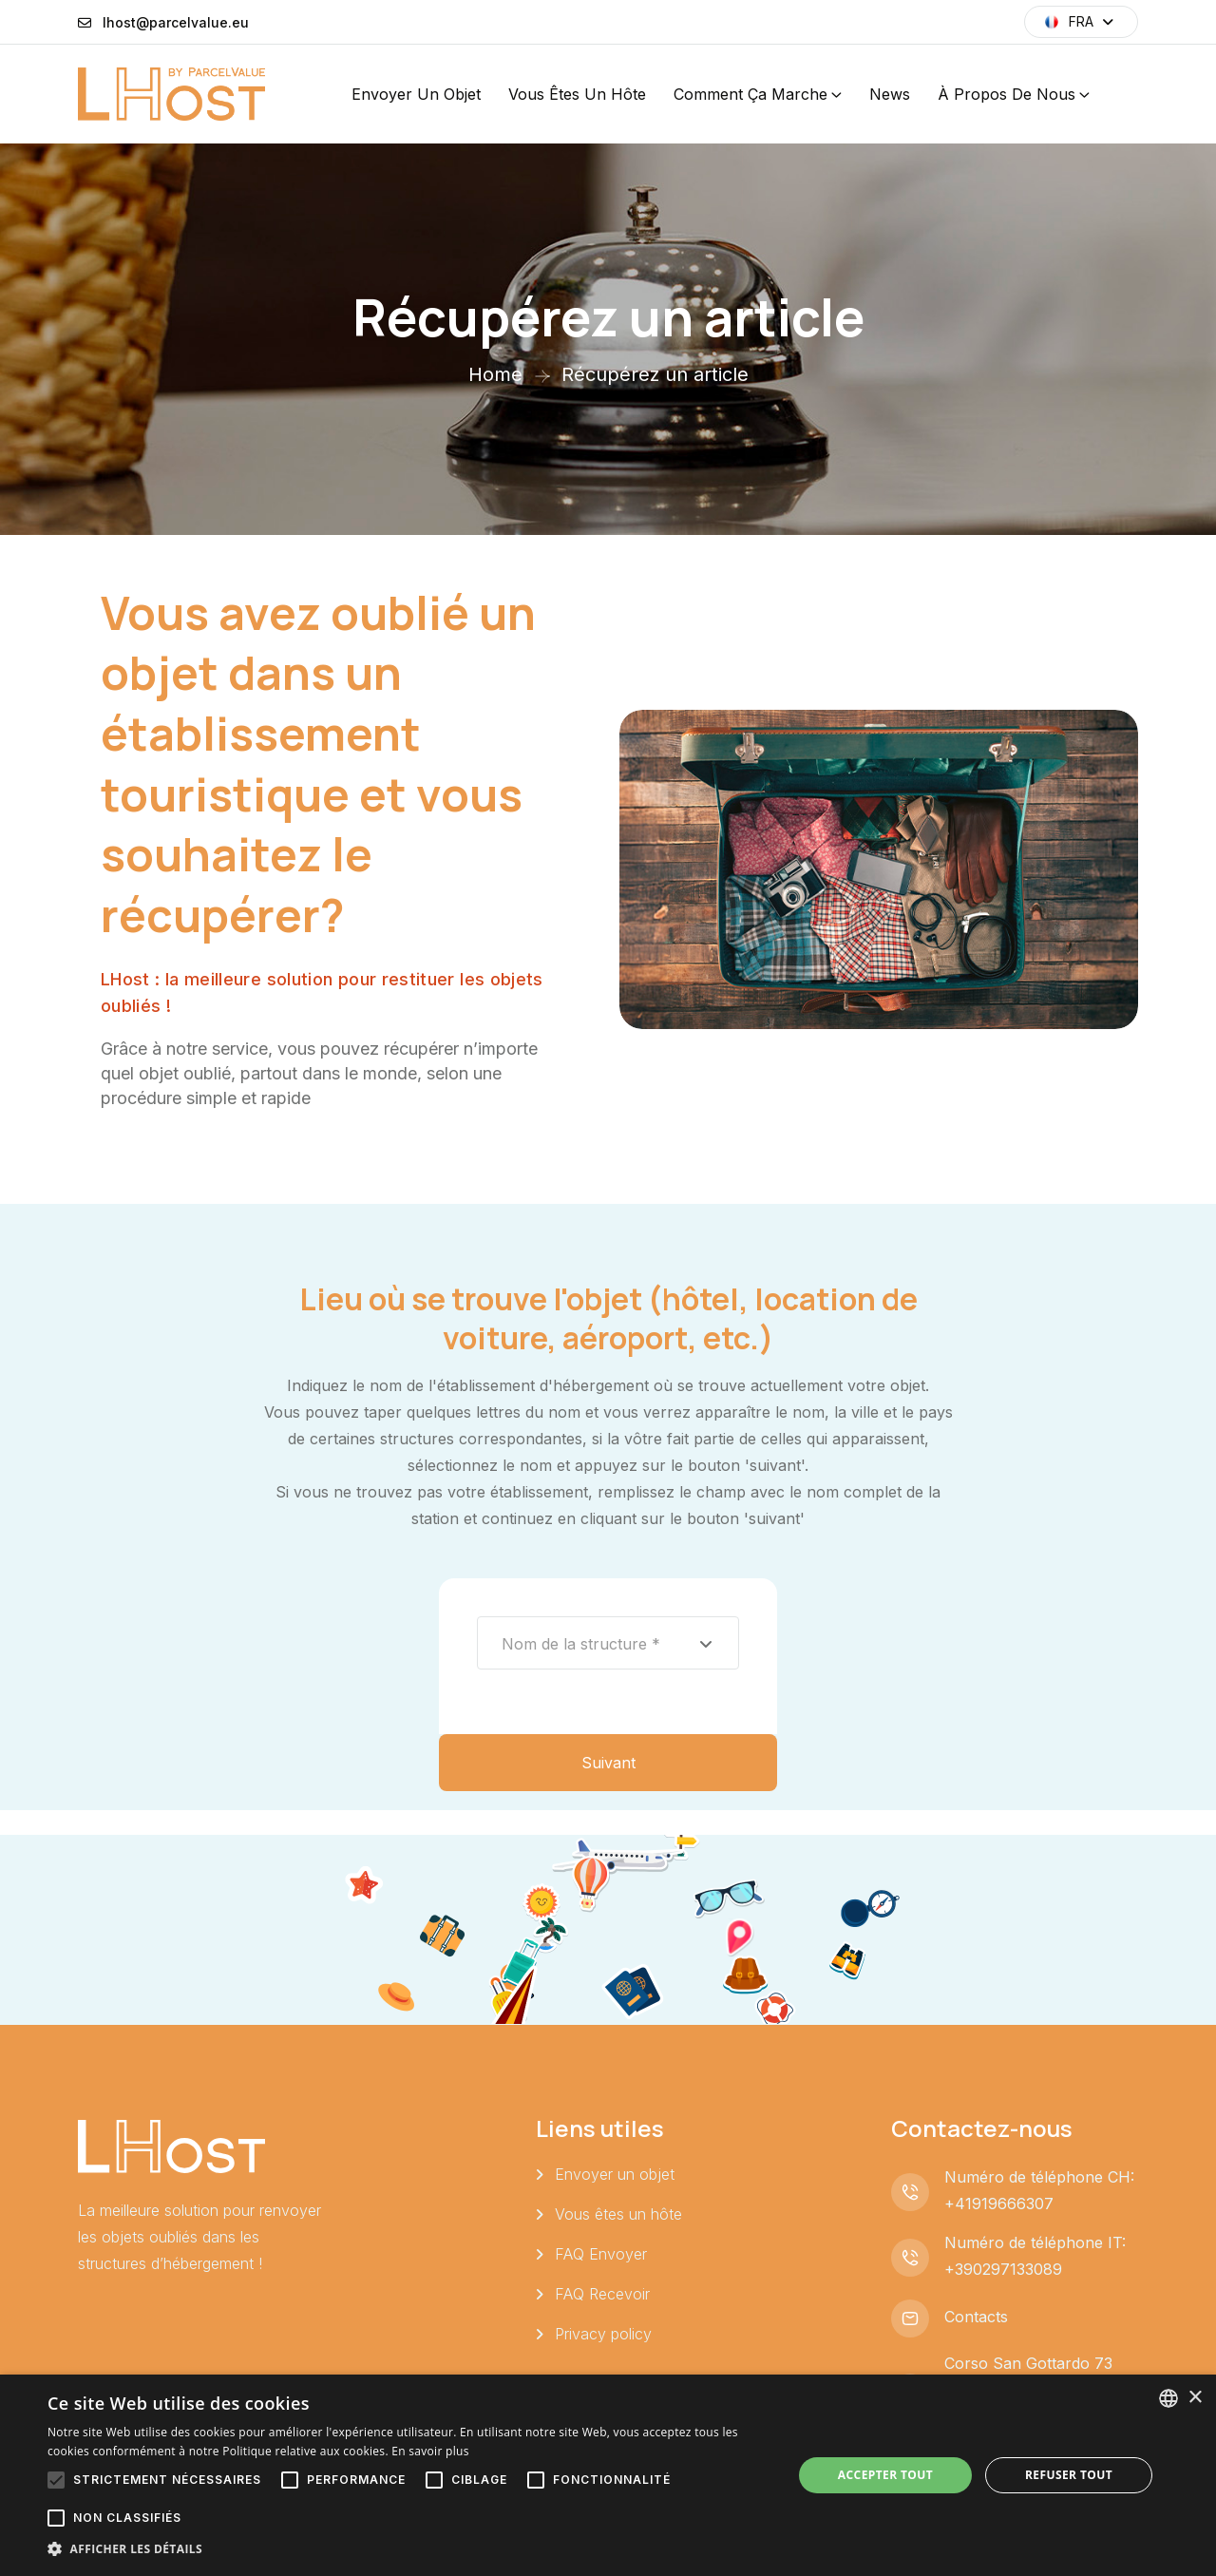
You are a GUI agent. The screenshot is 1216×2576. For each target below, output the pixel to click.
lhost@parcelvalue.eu (176, 22)
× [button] (1195, 2398)
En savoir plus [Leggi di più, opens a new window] (429, 2451)
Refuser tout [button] (1068, 2475)
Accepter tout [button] (885, 2475)
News (889, 94)
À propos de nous (1006, 94)
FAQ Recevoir (602, 2293)
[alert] (608, 2475)
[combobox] (608, 1643)
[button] (409, 2549)
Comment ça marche (750, 94)
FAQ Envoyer (601, 2253)
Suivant (608, 1762)
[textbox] (608, 1643)
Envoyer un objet (416, 94)
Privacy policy (603, 2333)
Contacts (976, 2316)
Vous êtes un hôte (577, 94)
